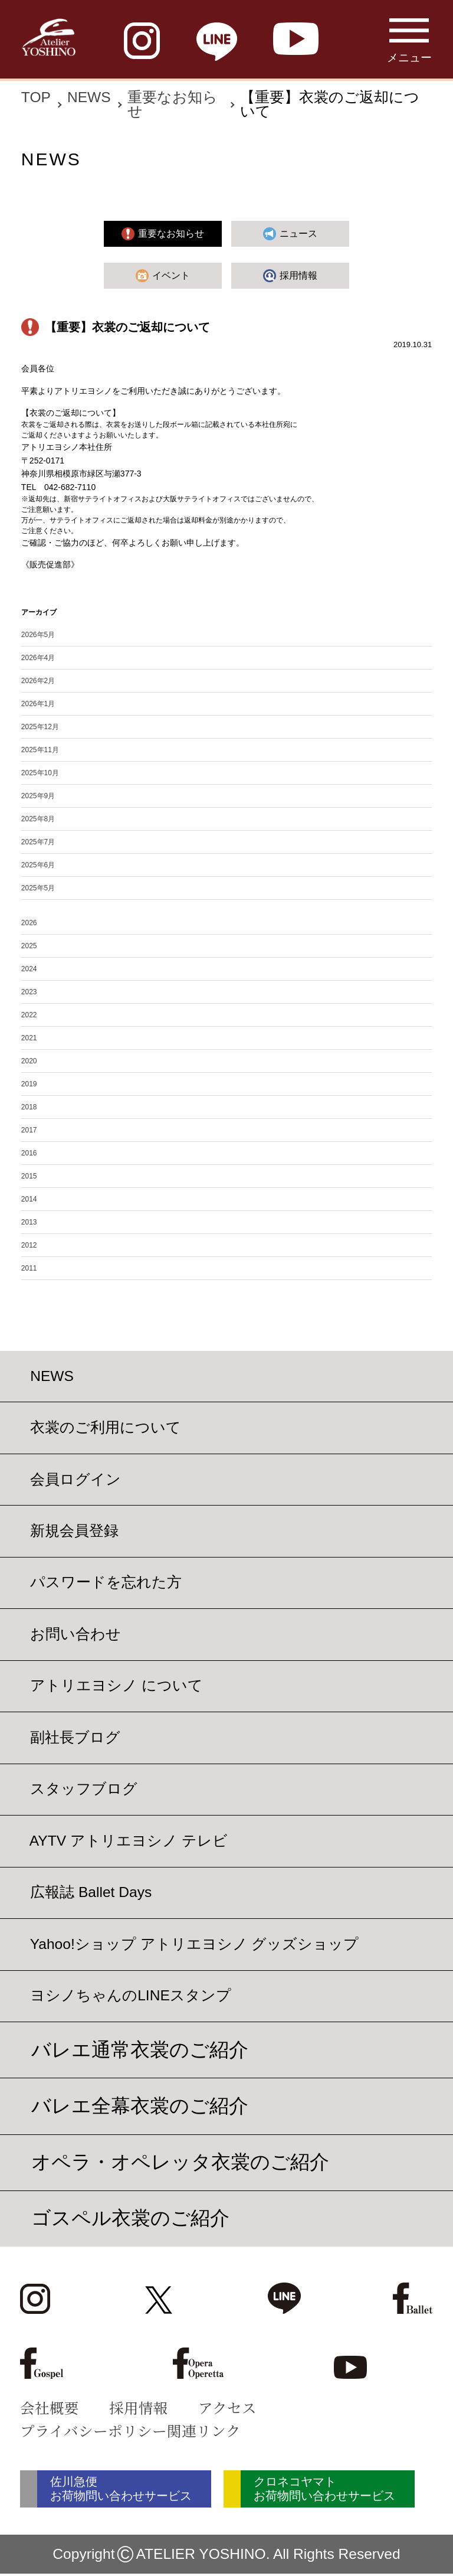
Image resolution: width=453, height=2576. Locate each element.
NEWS (89, 97)
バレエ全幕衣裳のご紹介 (139, 2106)
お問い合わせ (75, 1634)
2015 (29, 1176)
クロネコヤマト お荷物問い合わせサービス (351, 2490)
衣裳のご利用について (105, 1428)
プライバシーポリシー (93, 2430)
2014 (29, 1199)
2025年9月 (38, 796)
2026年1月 (38, 704)
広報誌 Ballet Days (91, 1893)
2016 (29, 1153)
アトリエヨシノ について (116, 1686)
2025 (29, 946)
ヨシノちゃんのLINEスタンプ (130, 1996)
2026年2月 (38, 681)
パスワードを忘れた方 (106, 1583)
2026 (29, 923)
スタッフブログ (83, 1789)
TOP (36, 97)
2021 (29, 1038)
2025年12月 (40, 727)
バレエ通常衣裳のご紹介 (139, 2050)
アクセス (227, 2407)
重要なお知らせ (172, 104)
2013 (29, 1222)
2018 (29, 1107)
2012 (29, 1245)
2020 (29, 1061)
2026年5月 (38, 635)
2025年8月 (38, 819)
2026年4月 (38, 658)
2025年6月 (38, 865)
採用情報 (138, 2407)
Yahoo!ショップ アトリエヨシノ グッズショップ (194, 1944)
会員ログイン (75, 1479)
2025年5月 (38, 888)
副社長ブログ (75, 1737)
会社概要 (49, 2407)
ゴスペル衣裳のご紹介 (130, 2218)
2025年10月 (40, 773)
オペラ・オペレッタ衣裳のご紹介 (180, 2162)
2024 (29, 969)
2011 (29, 1268)
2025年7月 (38, 842)
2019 (29, 1084)
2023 (29, 992)
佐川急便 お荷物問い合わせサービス (131, 2490)
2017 (29, 1130)
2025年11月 (40, 750)
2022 (29, 1015)
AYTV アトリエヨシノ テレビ (128, 1841)
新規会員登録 (74, 1531)
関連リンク (204, 2430)
